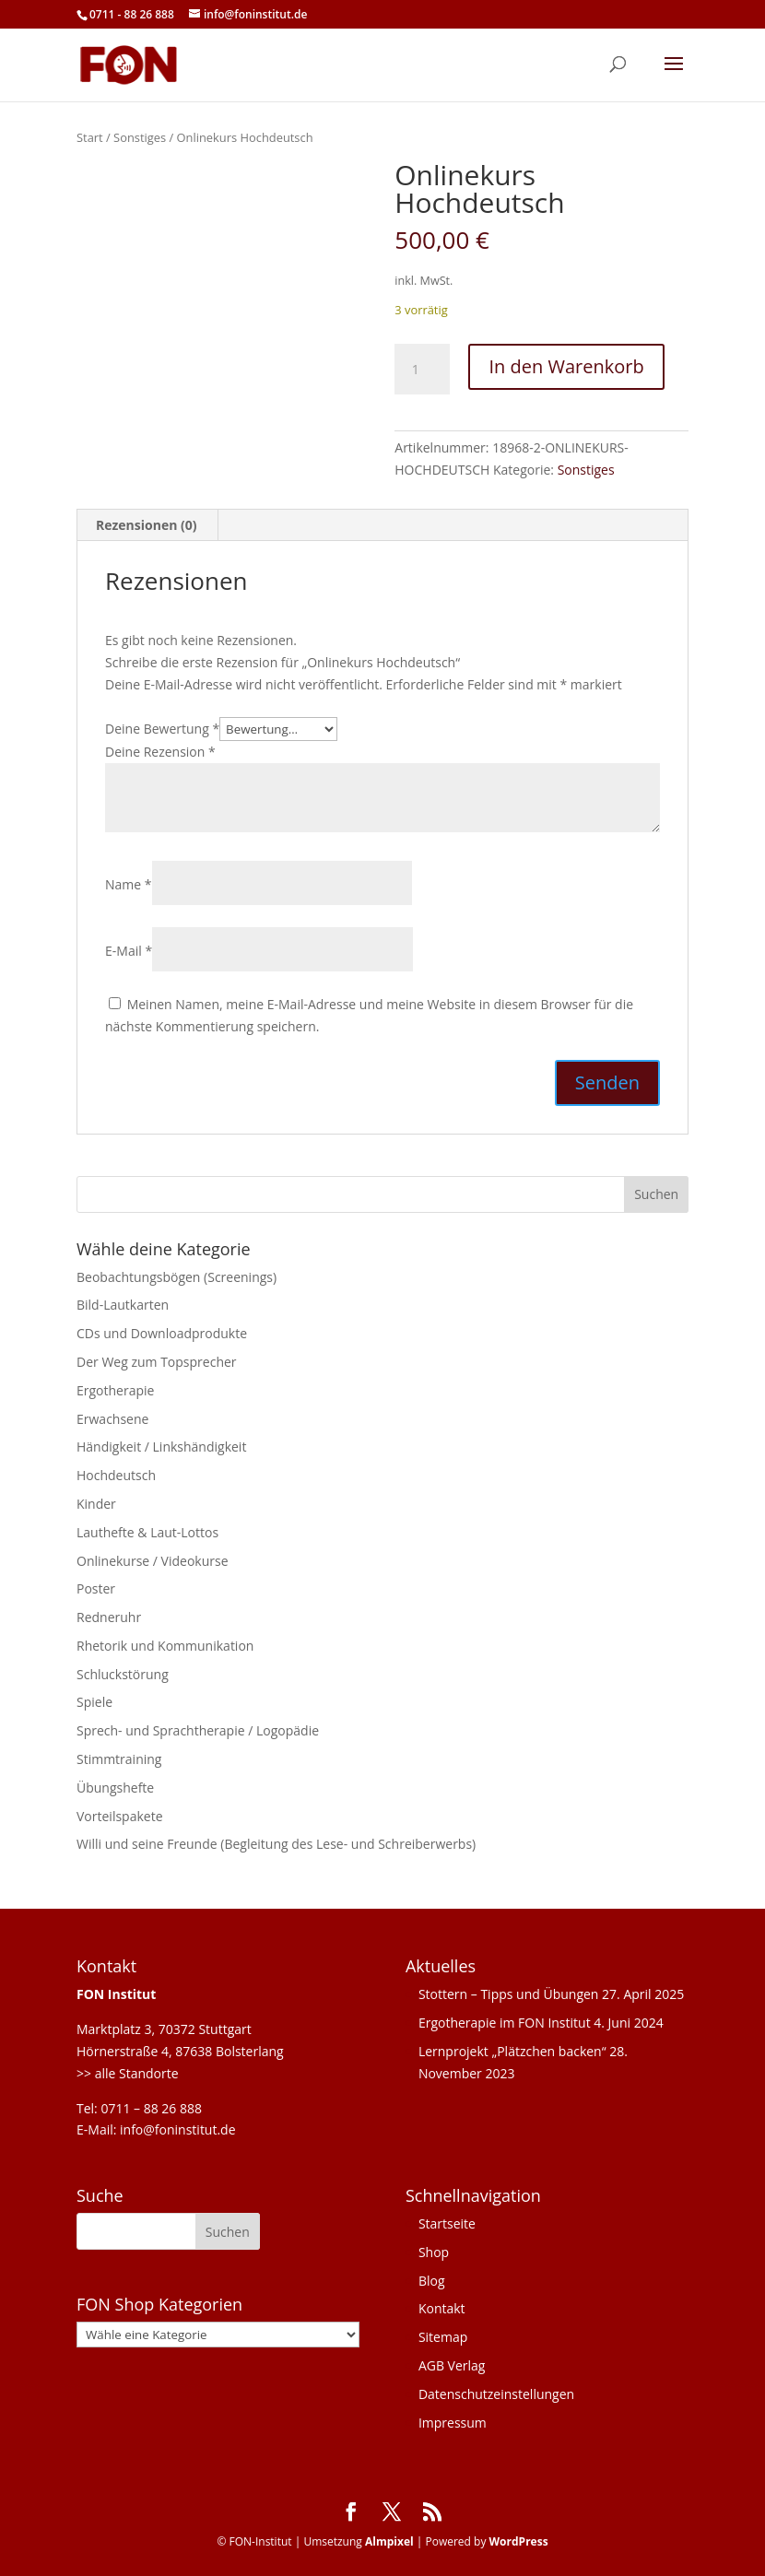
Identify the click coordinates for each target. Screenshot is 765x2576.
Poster (95, 1588)
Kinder (96, 1503)
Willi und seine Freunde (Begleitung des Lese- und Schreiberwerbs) (276, 1844)
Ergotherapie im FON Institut (504, 2022)
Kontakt (441, 2308)
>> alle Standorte (127, 2073)
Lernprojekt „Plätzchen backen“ (512, 2051)
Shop (433, 2252)
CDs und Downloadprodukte (161, 1333)
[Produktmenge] (422, 369)
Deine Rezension (160, 751)
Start (89, 137)
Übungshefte (115, 1787)
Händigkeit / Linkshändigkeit (161, 1446)
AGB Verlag (452, 2365)
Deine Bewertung (162, 728)
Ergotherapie (115, 1390)
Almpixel (389, 2541)
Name (128, 884)
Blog (431, 2280)
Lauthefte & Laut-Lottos (147, 1532)
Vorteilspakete (119, 1816)
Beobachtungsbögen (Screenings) (176, 1277)
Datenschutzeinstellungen (496, 2394)
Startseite (447, 2223)
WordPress (518, 2541)
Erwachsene (112, 1419)
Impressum (452, 2422)
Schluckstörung (122, 1674)
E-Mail (128, 950)
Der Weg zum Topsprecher (156, 1361)
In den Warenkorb (565, 366)
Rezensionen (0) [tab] (146, 525)
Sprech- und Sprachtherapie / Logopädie (197, 1730)
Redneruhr (108, 1617)
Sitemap (442, 2337)
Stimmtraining (118, 1759)
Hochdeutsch (116, 1475)
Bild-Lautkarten (122, 1304)
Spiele (94, 1702)
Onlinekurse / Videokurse (152, 1561)
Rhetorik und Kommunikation (164, 1645)
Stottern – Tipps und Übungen (508, 1994)
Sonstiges (139, 137)
